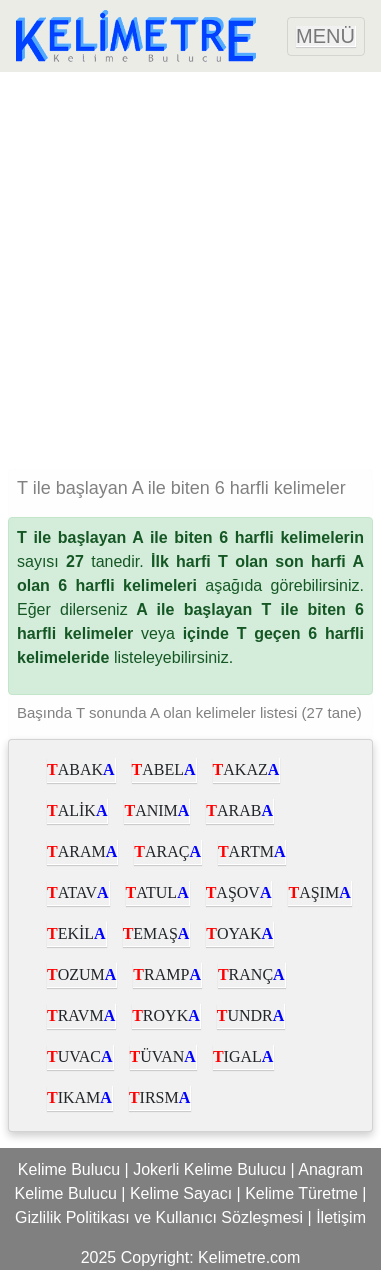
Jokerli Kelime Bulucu (209, 1169)
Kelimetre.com (249, 1257)
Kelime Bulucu (69, 1169)
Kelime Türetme (301, 1193)
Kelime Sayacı (181, 1193)
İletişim (341, 1217)
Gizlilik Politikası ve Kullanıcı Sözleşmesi (159, 1217)
